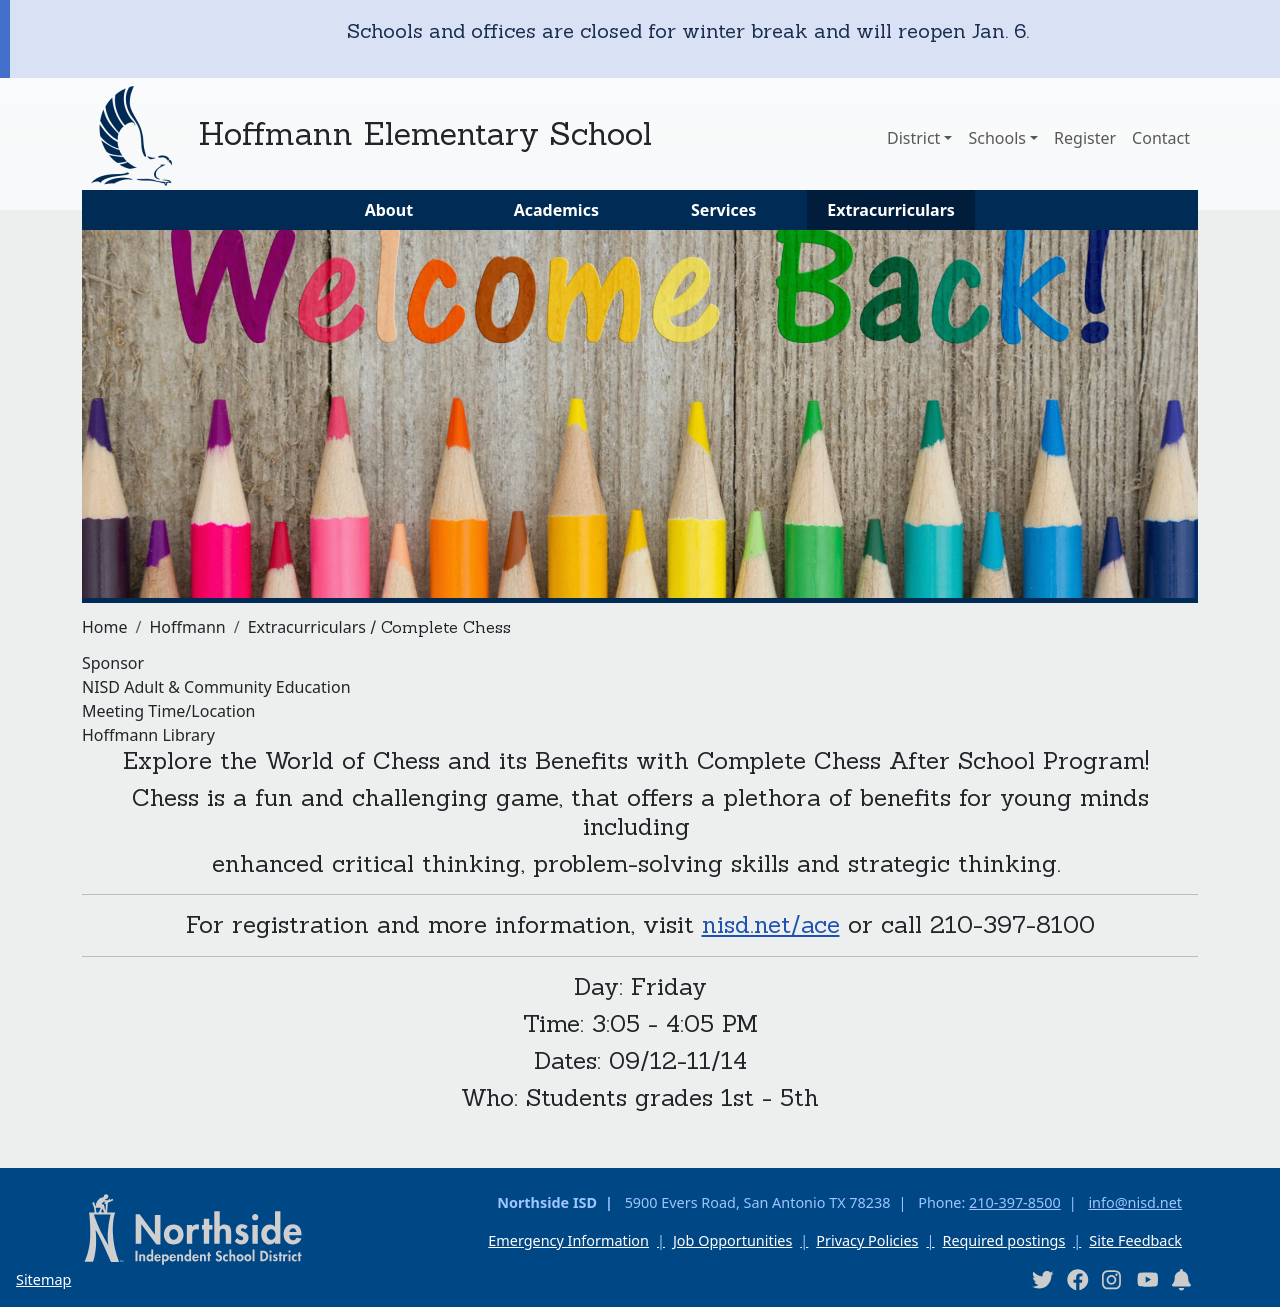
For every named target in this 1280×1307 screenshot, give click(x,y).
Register (1085, 138)
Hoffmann (187, 627)
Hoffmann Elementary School (425, 133)
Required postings (1003, 1240)
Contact (1161, 138)
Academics (556, 210)
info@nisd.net (1135, 1202)
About (389, 210)
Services (723, 210)
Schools (997, 138)
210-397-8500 (1015, 1202)
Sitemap (43, 1279)
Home (105, 627)
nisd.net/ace (771, 924)
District (913, 138)
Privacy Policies (867, 1240)
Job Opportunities (732, 1240)
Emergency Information (568, 1240)
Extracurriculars (891, 210)
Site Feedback (1135, 1240)
